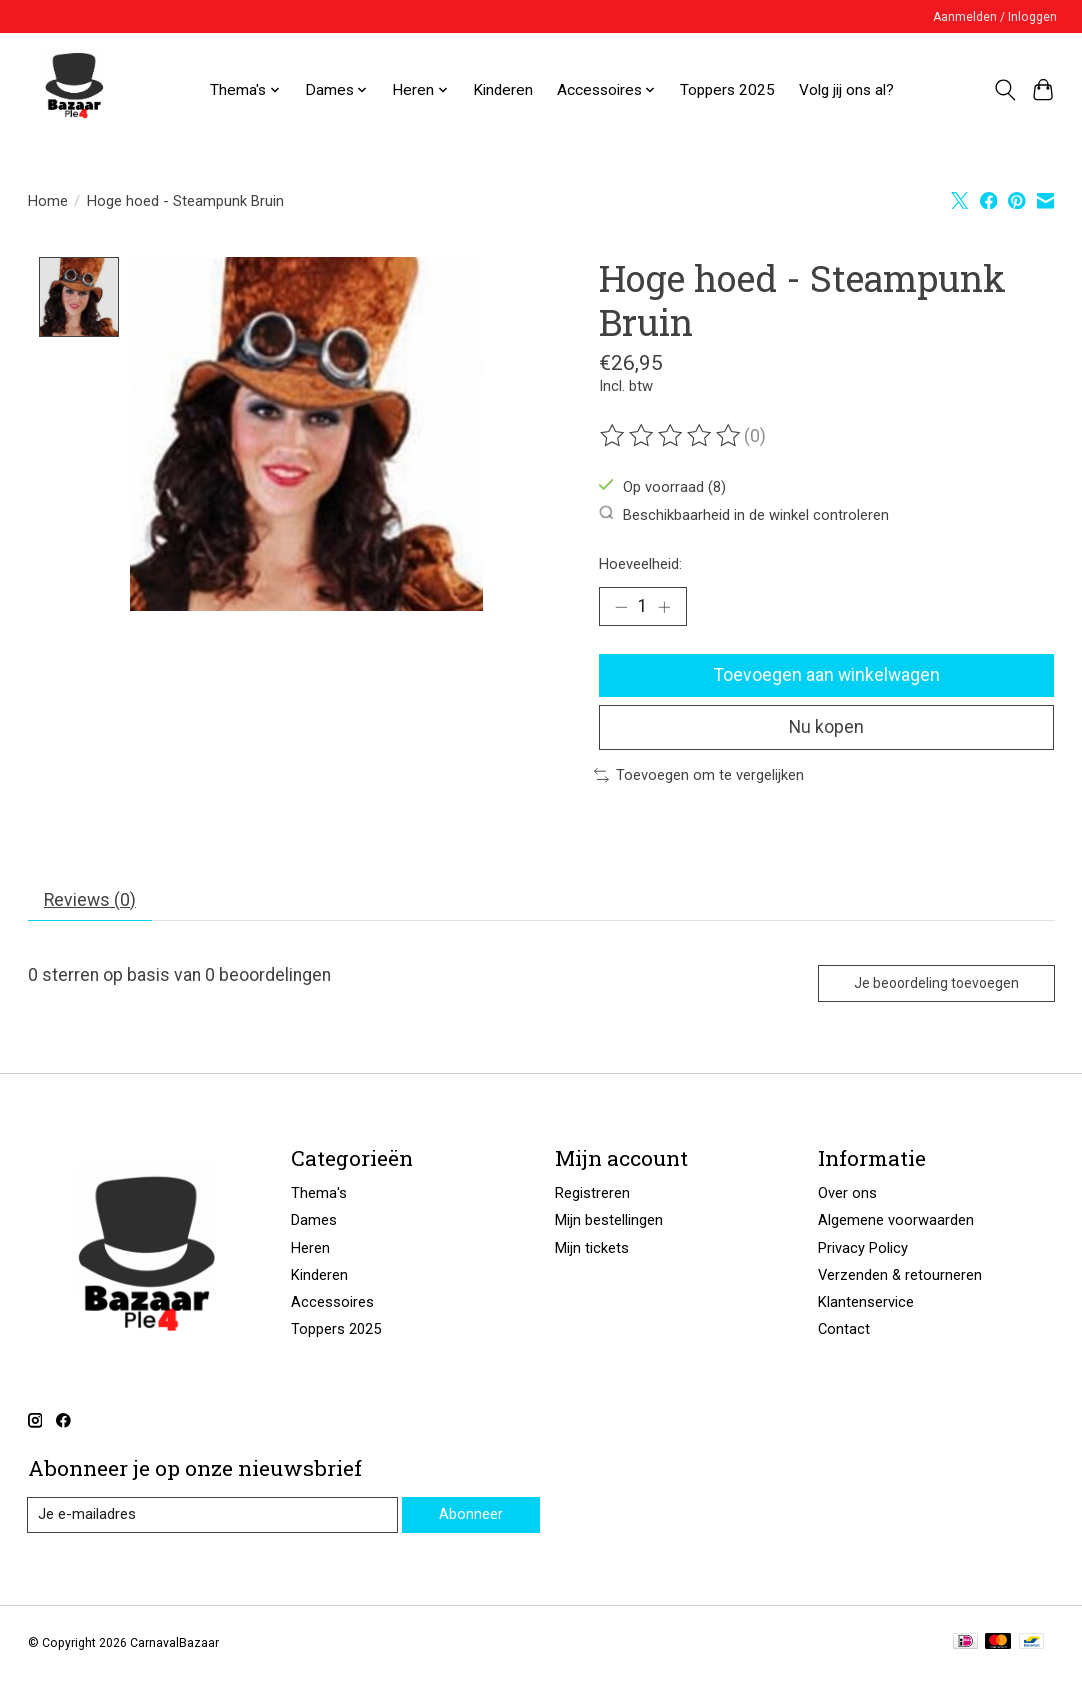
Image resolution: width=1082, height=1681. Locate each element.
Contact (844, 1330)
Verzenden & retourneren (900, 1276)
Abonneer (471, 1516)
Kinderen (503, 90)
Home (48, 201)
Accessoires (332, 1303)
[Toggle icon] (1004, 90)
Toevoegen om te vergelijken (699, 776)
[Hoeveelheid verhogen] (664, 607)
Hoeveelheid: (640, 564)
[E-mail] (213, 1517)
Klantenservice (866, 1303)
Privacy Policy (863, 1249)
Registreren (592, 1195)
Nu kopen (827, 728)
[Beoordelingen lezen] (672, 436)
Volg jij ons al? (846, 90)
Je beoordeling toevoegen (933, 984)
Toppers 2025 (727, 90)
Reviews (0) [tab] (90, 901)
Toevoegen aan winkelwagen (827, 675)
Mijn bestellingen (609, 1222)
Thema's (319, 1195)
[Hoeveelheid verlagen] (621, 607)
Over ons (847, 1195)
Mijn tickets (592, 1249)
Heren (310, 1249)
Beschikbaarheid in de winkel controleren (744, 514)
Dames (314, 1222)
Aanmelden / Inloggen (995, 17)
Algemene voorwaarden (896, 1222)
